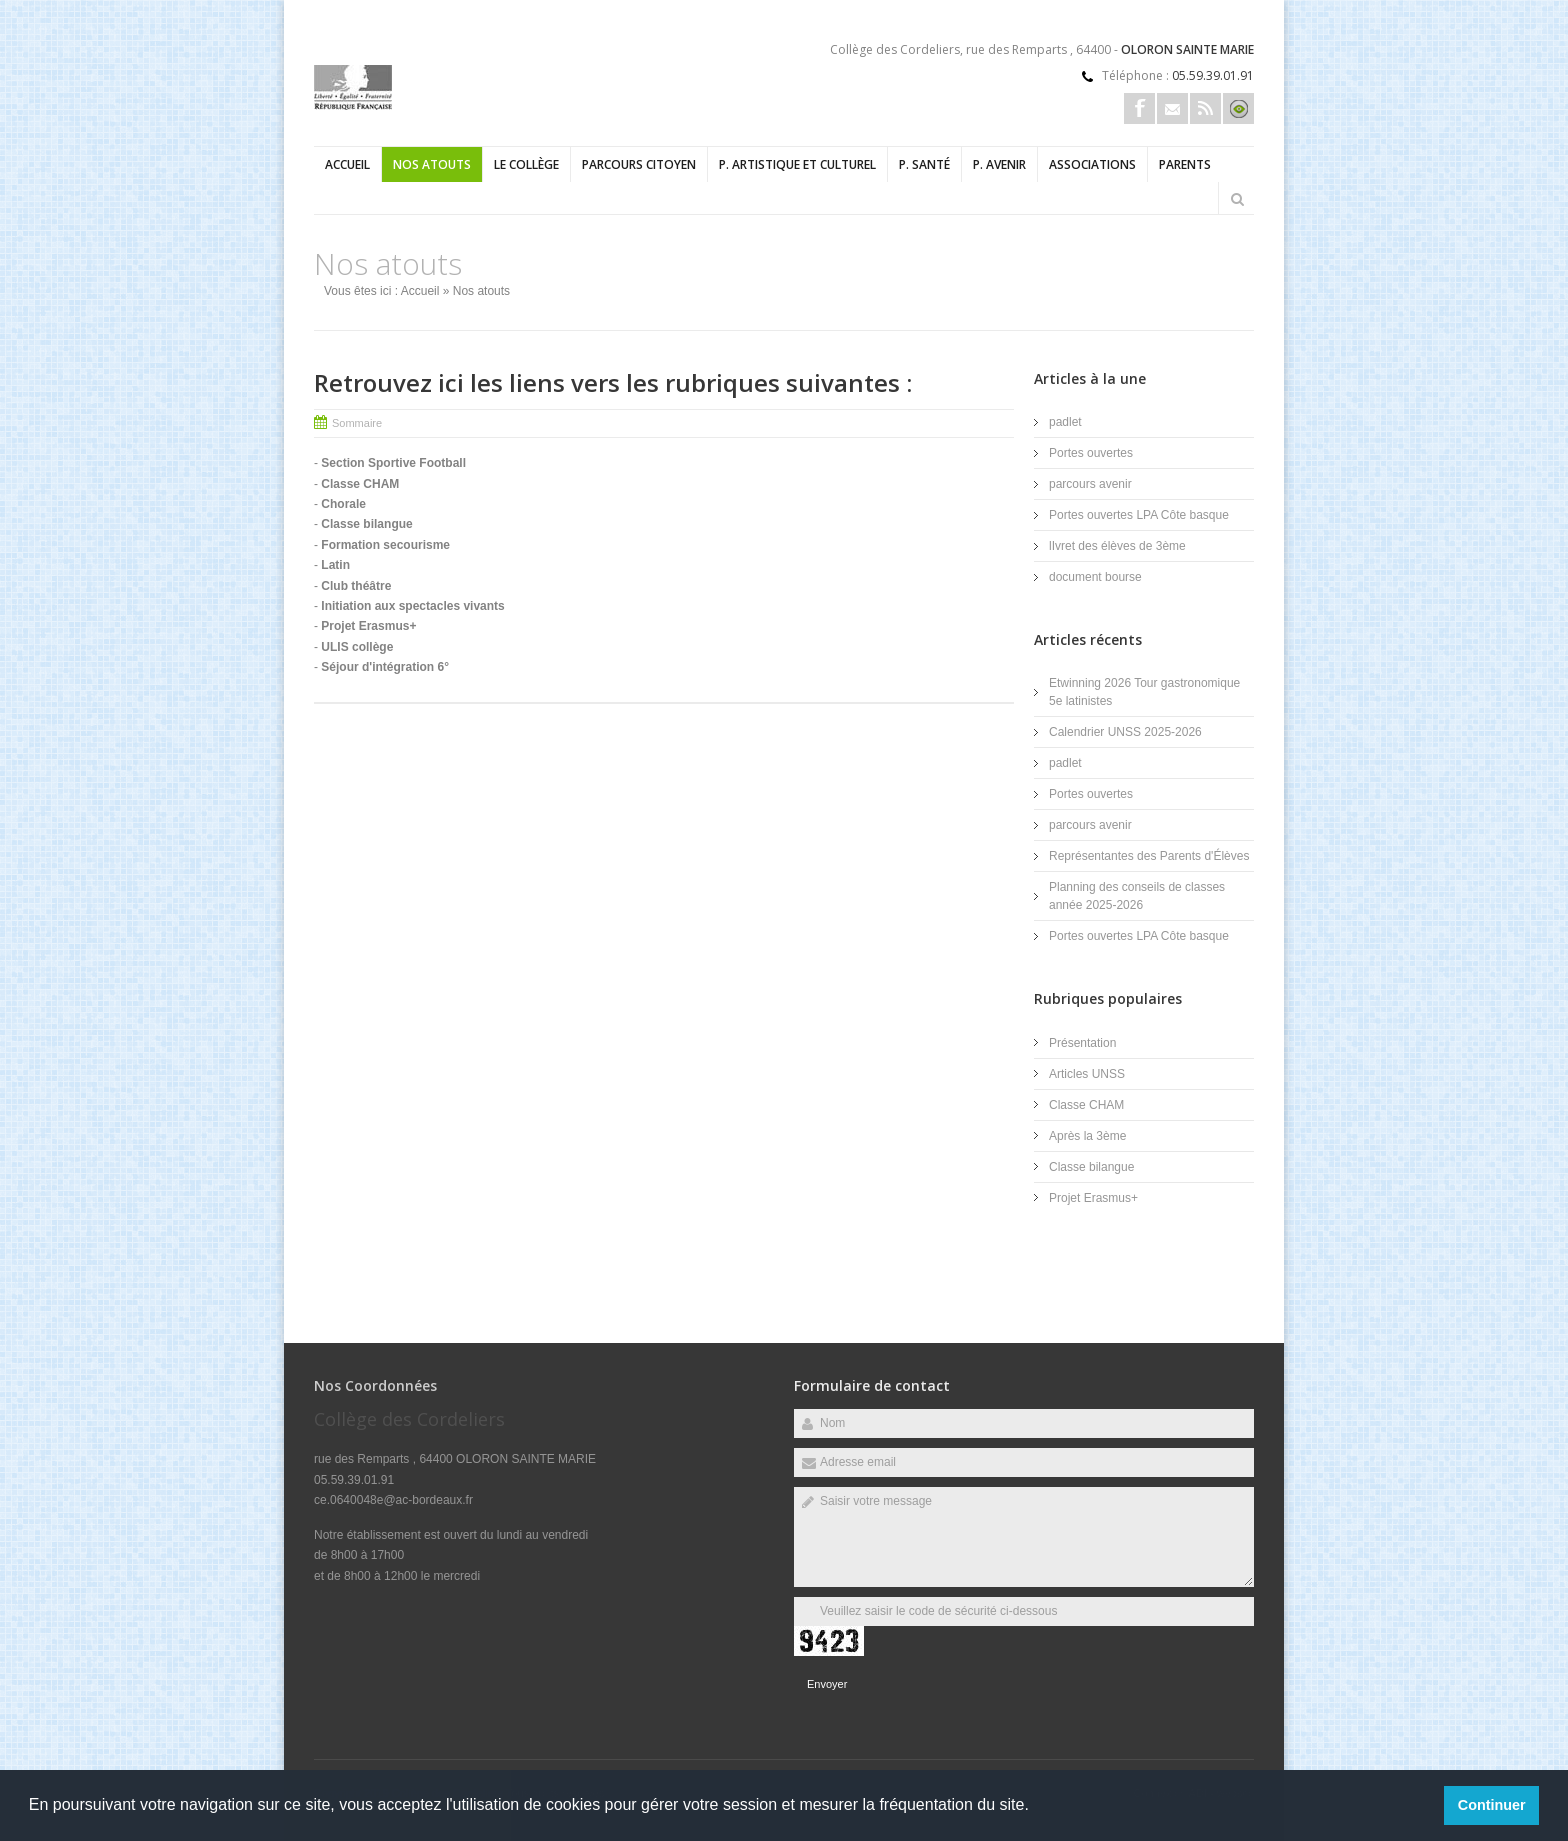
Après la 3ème (1087, 1136)
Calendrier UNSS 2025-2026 (1125, 732)
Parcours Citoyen (639, 164)
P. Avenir (999, 164)
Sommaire (357, 423)
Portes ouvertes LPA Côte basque (1139, 515)
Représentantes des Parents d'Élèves (1149, 856)
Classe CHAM (1086, 1105)
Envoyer (827, 1684)
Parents (1185, 164)
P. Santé (924, 164)
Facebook (1139, 108)
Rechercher (1237, 199)
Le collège (526, 164)
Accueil (347, 164)
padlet (1065, 422)
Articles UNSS (1087, 1074)
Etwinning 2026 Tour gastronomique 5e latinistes (1144, 692)
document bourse (1095, 577)
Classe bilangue (1091, 1167)
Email (1172, 108)
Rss (1205, 108)
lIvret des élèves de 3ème (1117, 546)
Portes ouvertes (1091, 453)
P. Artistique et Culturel (797, 164)
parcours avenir (1090, 484)
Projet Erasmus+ (1093, 1198)
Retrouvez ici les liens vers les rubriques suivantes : (613, 382)
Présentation (1082, 1043)
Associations (1092, 164)
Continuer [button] (1492, 1805)
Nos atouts (432, 164)
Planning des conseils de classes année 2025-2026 (1137, 896)
